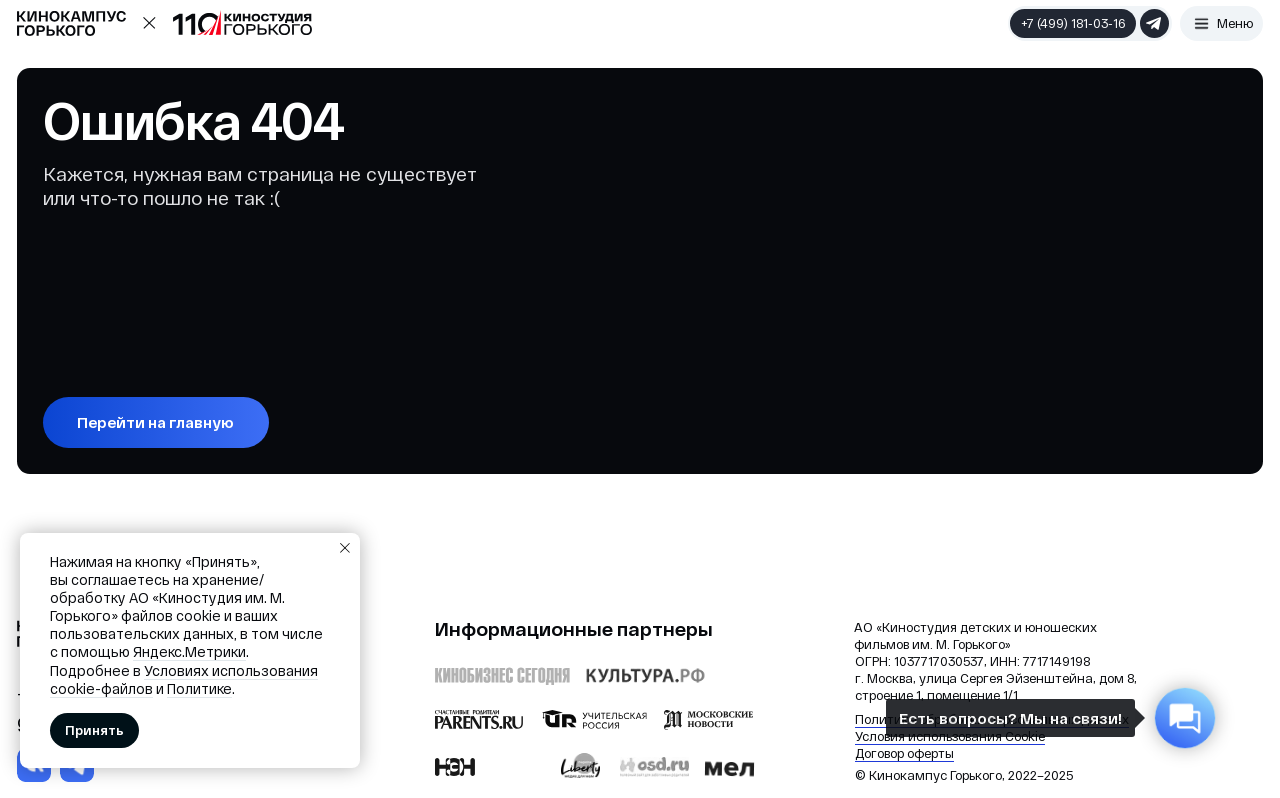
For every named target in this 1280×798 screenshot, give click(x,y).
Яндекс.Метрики (189, 651)
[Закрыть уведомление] (345, 548)
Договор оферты (904, 753)
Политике (199, 688)
